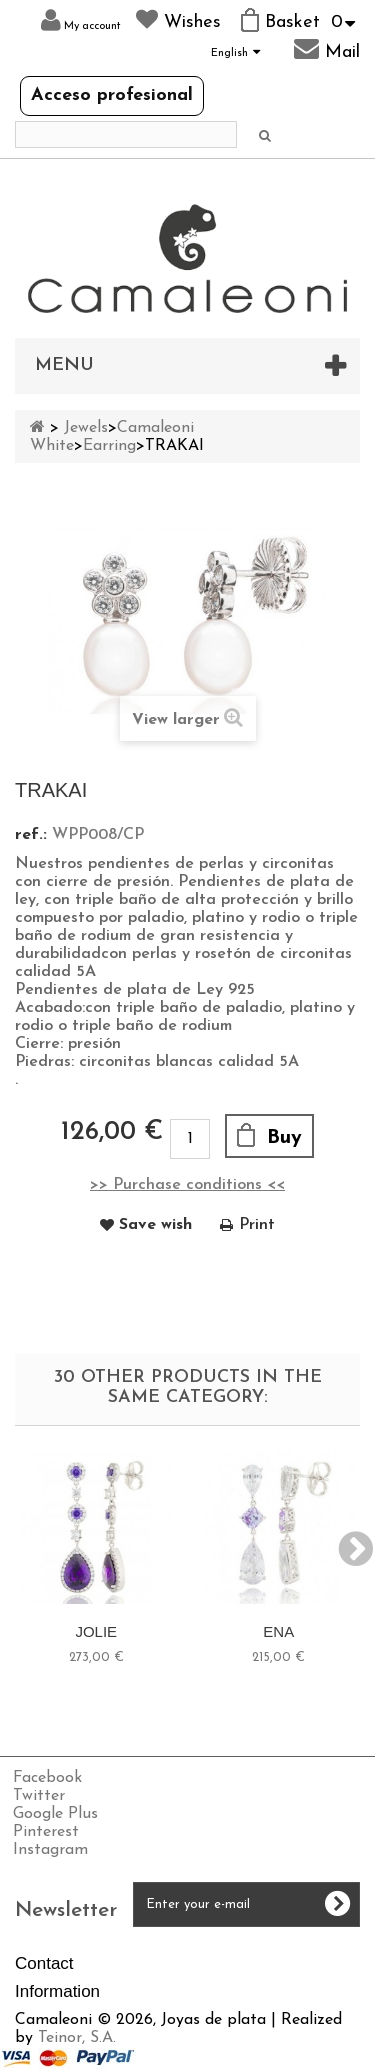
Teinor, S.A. (77, 2038)
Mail (327, 49)
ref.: (31, 835)
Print (257, 1225)
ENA (278, 1631)
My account (81, 20)
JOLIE (96, 1631)
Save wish (155, 1225)
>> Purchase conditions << (187, 1185)
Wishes (178, 20)
